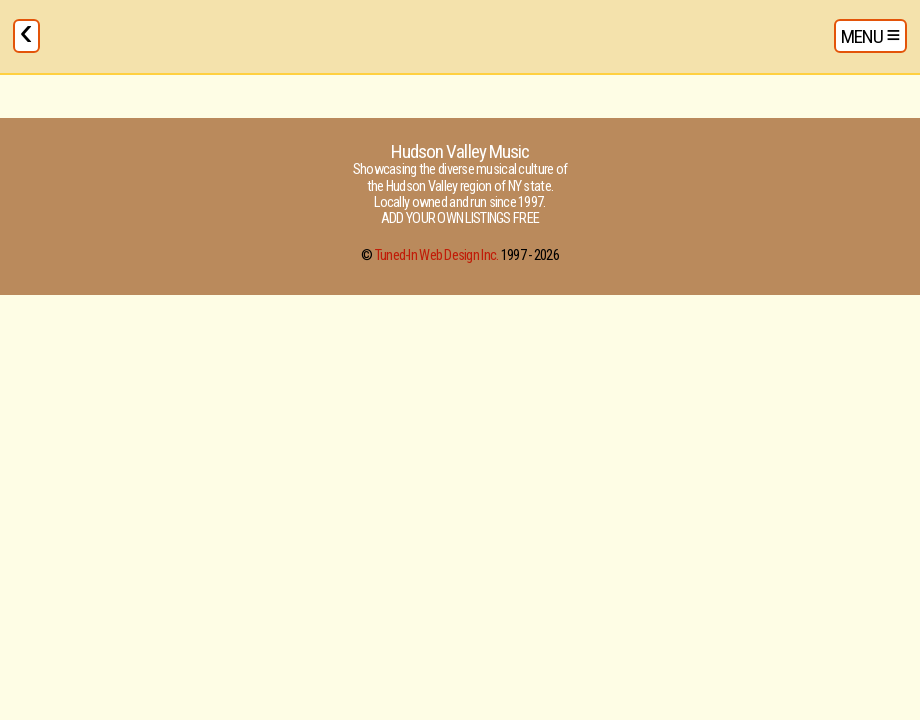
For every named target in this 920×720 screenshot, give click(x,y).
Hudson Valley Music (460, 151)
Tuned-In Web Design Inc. (437, 255)
